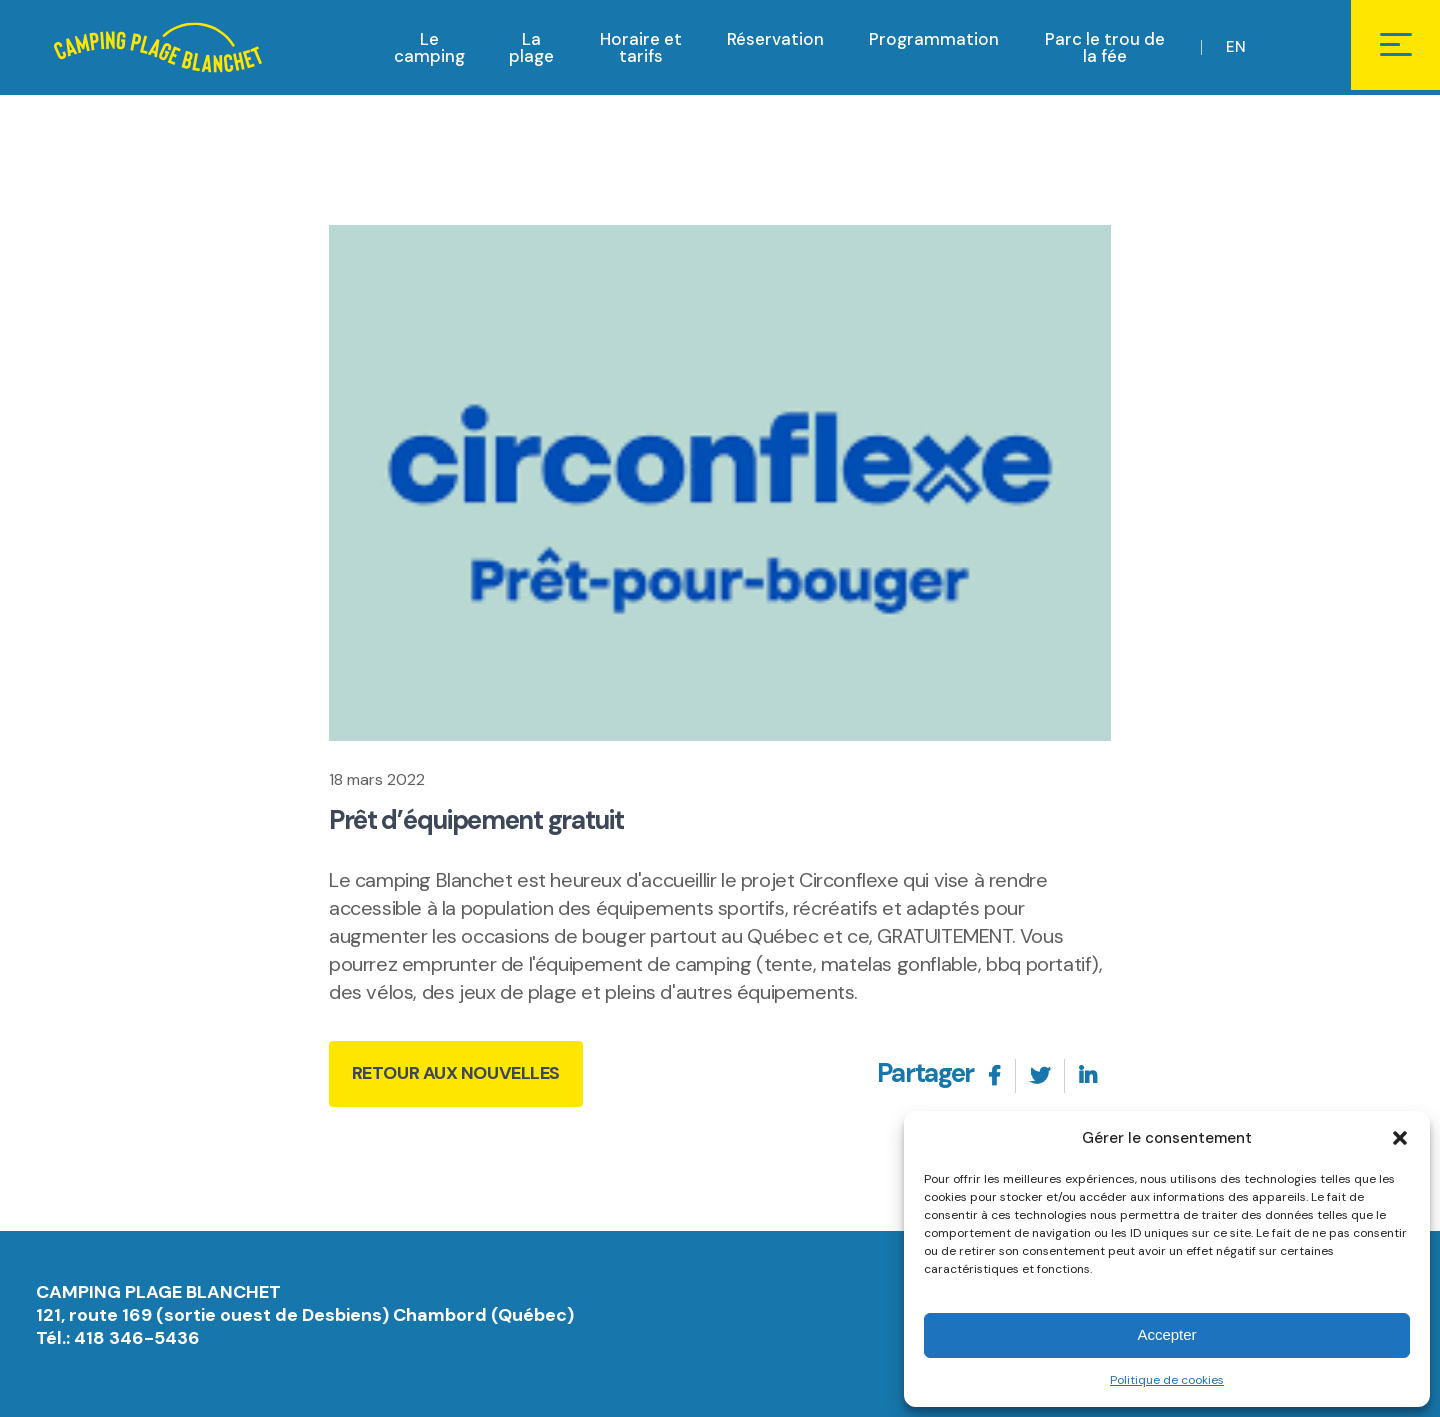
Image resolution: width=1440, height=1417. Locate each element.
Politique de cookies (1167, 1380)
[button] (1400, 1138)
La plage (531, 49)
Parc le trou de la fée (1105, 49)
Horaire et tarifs (641, 49)
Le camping (429, 49)
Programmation (934, 41)
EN (1237, 49)
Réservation (775, 41)
